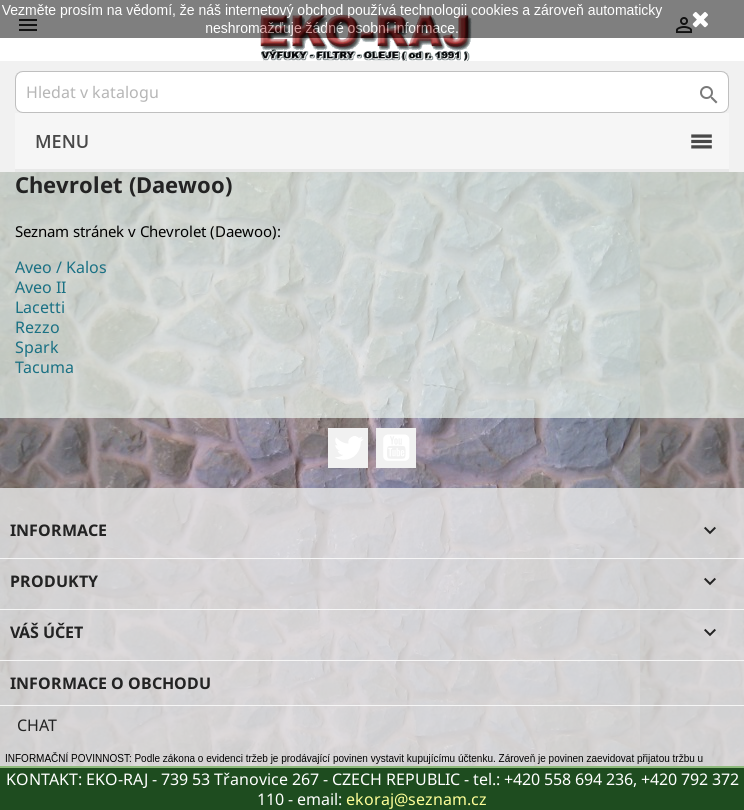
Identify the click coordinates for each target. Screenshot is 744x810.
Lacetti (40, 307)
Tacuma (44, 367)
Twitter (348, 448)
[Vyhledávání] (372, 92)
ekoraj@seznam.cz (416, 799)
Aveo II (40, 287)
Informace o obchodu (110, 683)
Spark (37, 347)
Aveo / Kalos (61, 267)
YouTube (396, 448)
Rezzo (37, 327)
